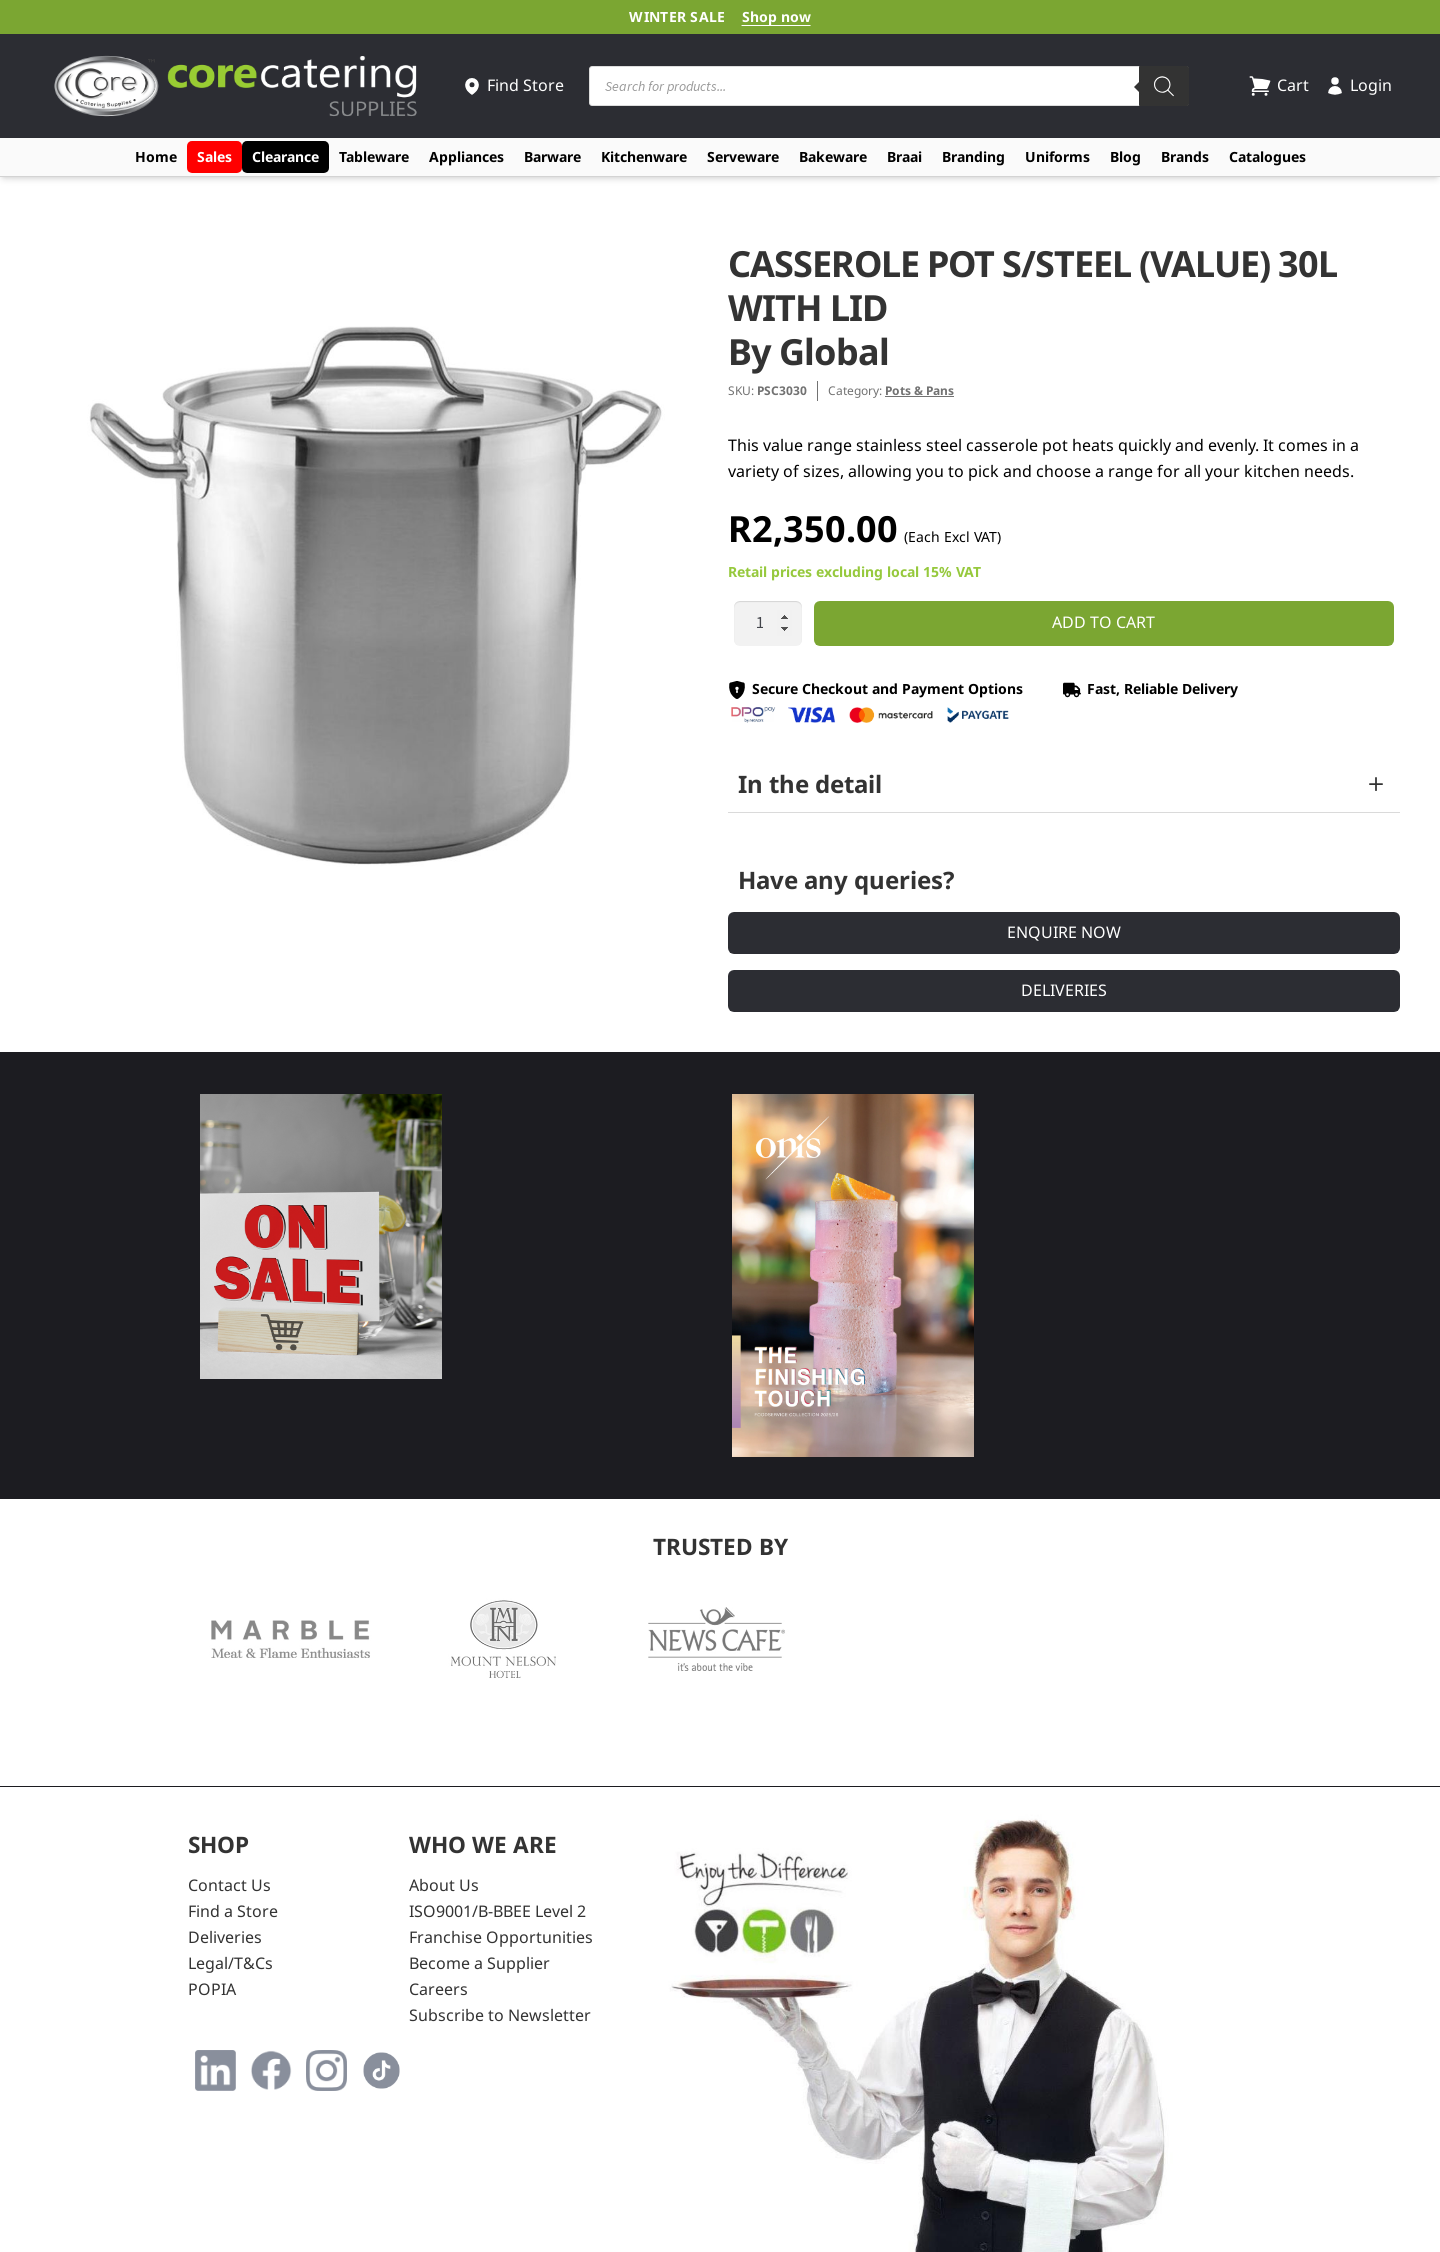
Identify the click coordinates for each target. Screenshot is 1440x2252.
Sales (214, 156)
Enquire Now (1064, 932)
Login (1358, 85)
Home (156, 156)
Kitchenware (644, 156)
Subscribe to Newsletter (500, 2015)
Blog (1125, 156)
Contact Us (229, 1885)
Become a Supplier (479, 1963)
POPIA (212, 1989)
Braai (904, 156)
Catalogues (1267, 156)
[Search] (1164, 86)
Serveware (743, 156)
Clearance (285, 156)
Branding (973, 156)
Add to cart (1103, 622)
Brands (1185, 156)
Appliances (466, 156)
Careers (438, 1989)
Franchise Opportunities (501, 1937)
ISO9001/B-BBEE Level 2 (497, 1911)
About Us (444, 1885)
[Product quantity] (768, 624)
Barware (552, 156)
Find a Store (233, 1911)
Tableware (374, 156)
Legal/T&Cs (230, 1963)
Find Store (513, 85)
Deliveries (1064, 990)
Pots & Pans (919, 390)
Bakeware (833, 156)
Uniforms (1057, 156)
